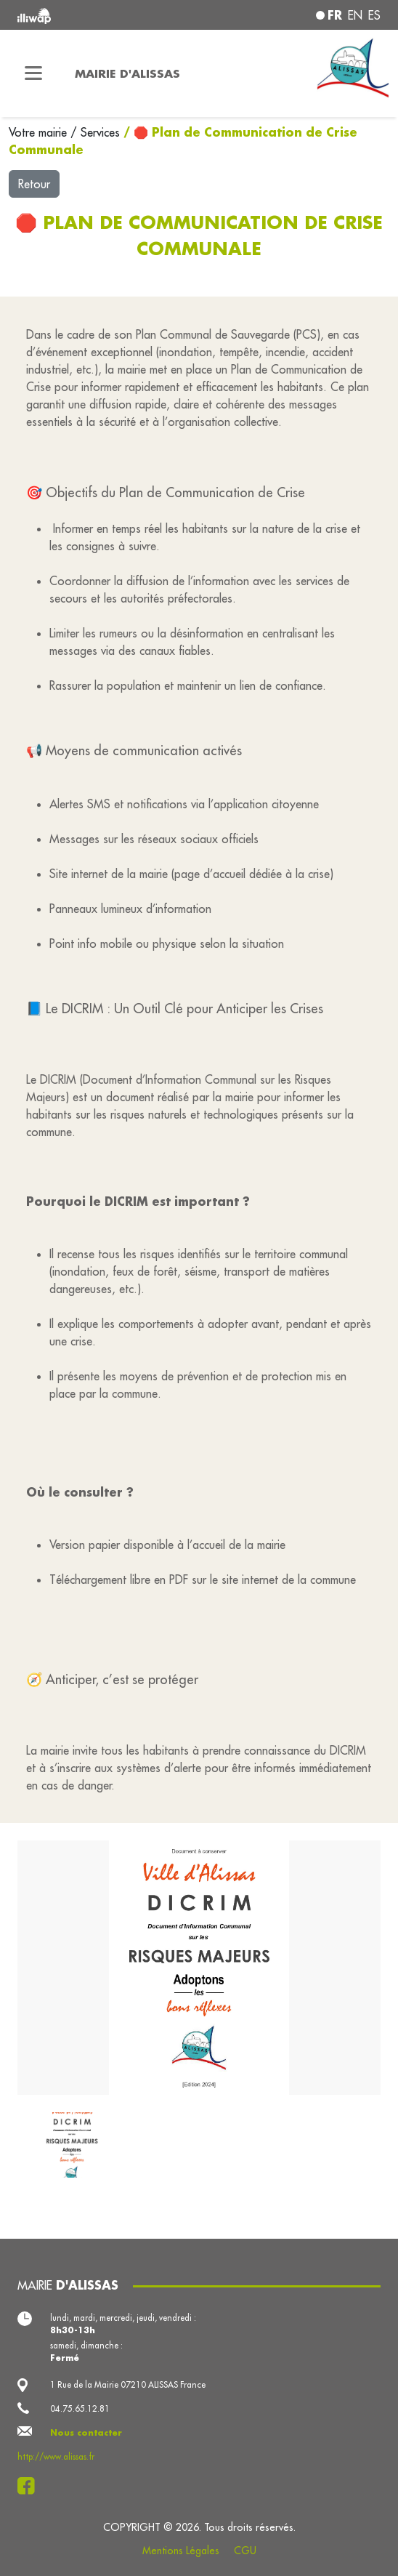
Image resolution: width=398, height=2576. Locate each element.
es (374, 15)
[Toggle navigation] (33, 73)
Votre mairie (39, 132)
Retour (34, 184)
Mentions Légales (180, 2550)
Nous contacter (86, 2432)
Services (102, 132)
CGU (245, 2550)
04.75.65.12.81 (80, 2408)
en (355, 15)
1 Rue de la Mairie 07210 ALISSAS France (128, 2384)
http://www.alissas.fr (55, 2456)
